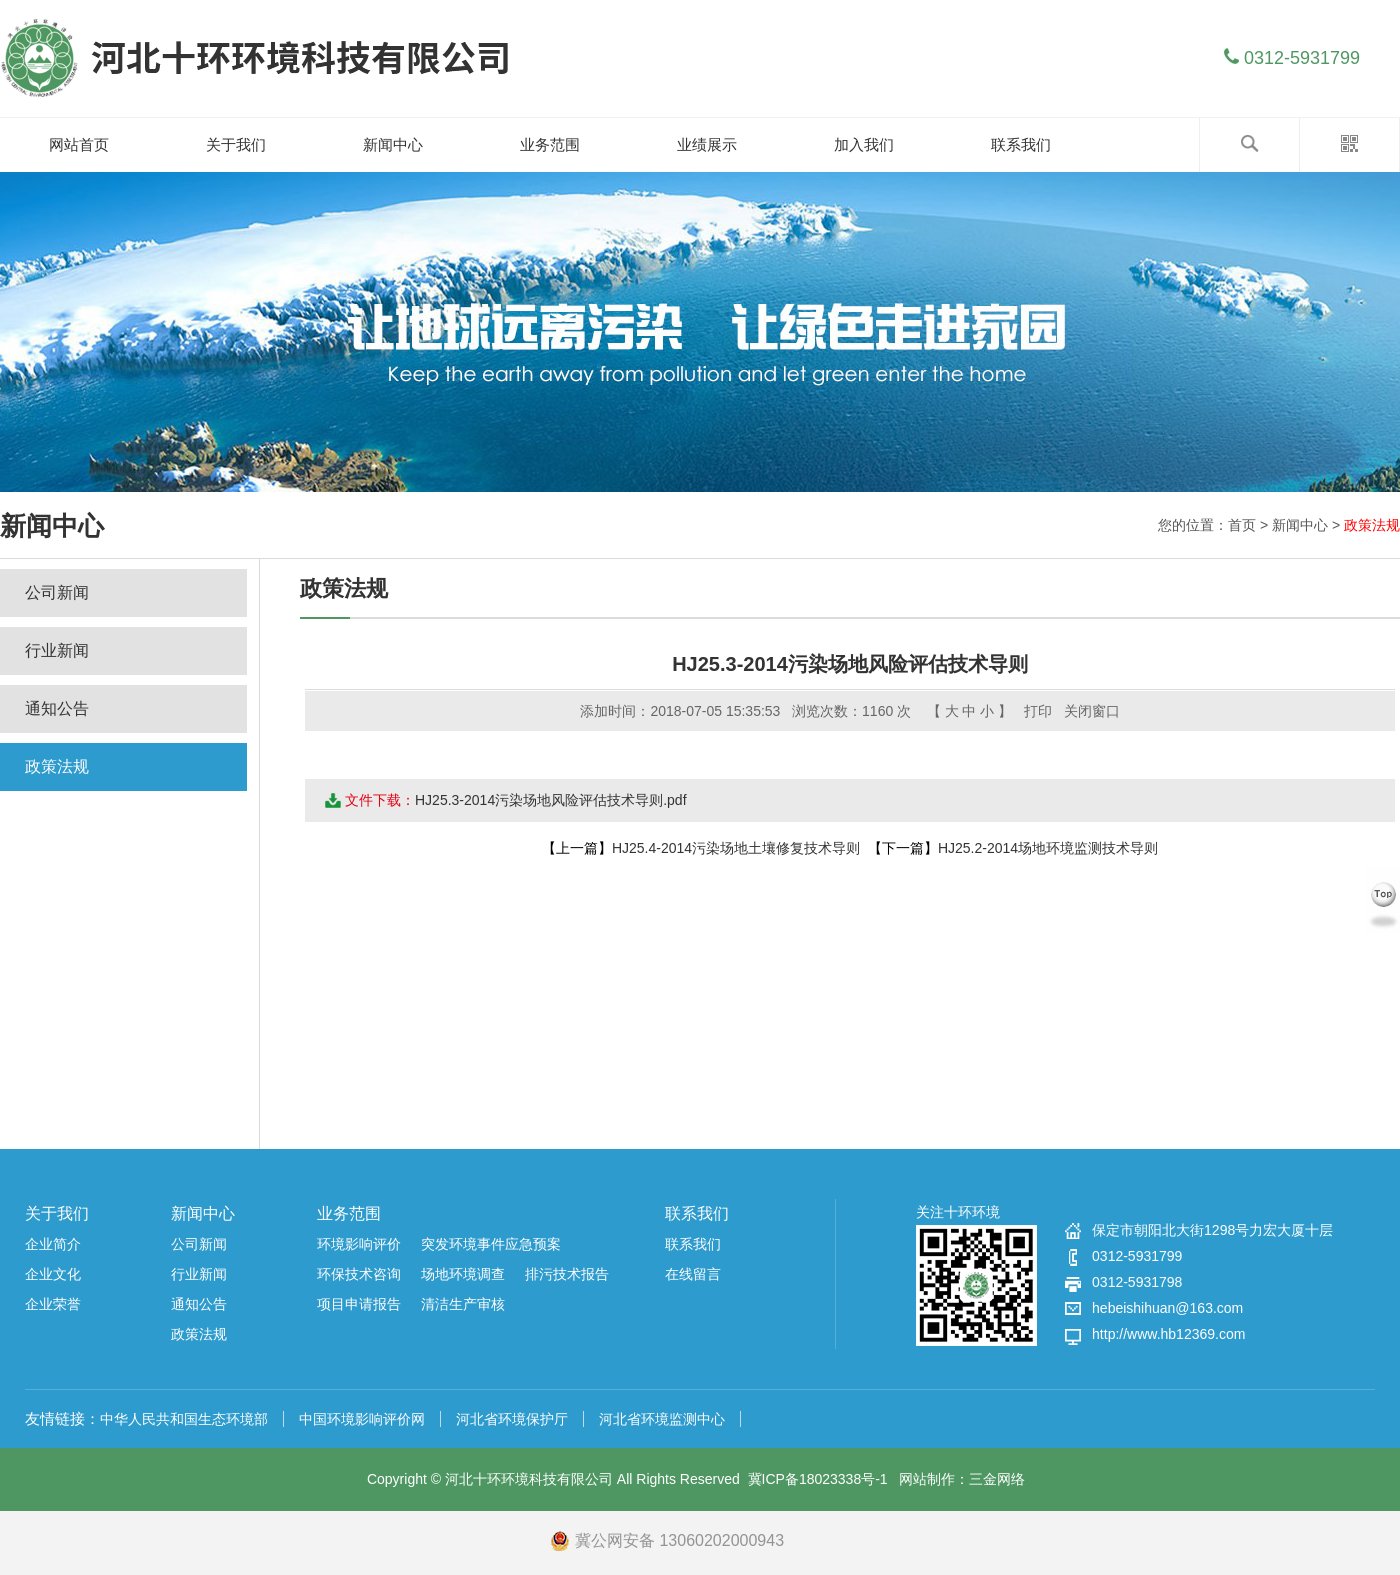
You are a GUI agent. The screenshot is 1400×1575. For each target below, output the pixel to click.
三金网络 (997, 1479)
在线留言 (693, 1274)
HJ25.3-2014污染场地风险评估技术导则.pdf (551, 800)
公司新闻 (57, 592)
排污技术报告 (567, 1274)
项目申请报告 (359, 1304)
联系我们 (697, 1213)
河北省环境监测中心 (662, 1419)
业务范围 (349, 1213)
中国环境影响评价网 (362, 1419)
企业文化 (53, 1274)
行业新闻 (57, 650)
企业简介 (53, 1244)
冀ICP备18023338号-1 (818, 1479)
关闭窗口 (1092, 711)
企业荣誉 (53, 1304)
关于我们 (57, 1213)
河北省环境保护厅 (512, 1419)
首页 (1242, 525)
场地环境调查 (463, 1274)
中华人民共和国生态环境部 (184, 1419)
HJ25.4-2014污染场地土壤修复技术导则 (736, 848)
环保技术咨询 (359, 1274)
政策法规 (1372, 525)
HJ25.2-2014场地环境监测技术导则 (1048, 848)
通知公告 (57, 708)
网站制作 (927, 1479)
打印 (1038, 711)
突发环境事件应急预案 (491, 1244)
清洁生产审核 (463, 1304)
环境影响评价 (359, 1244)
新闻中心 (1300, 525)
